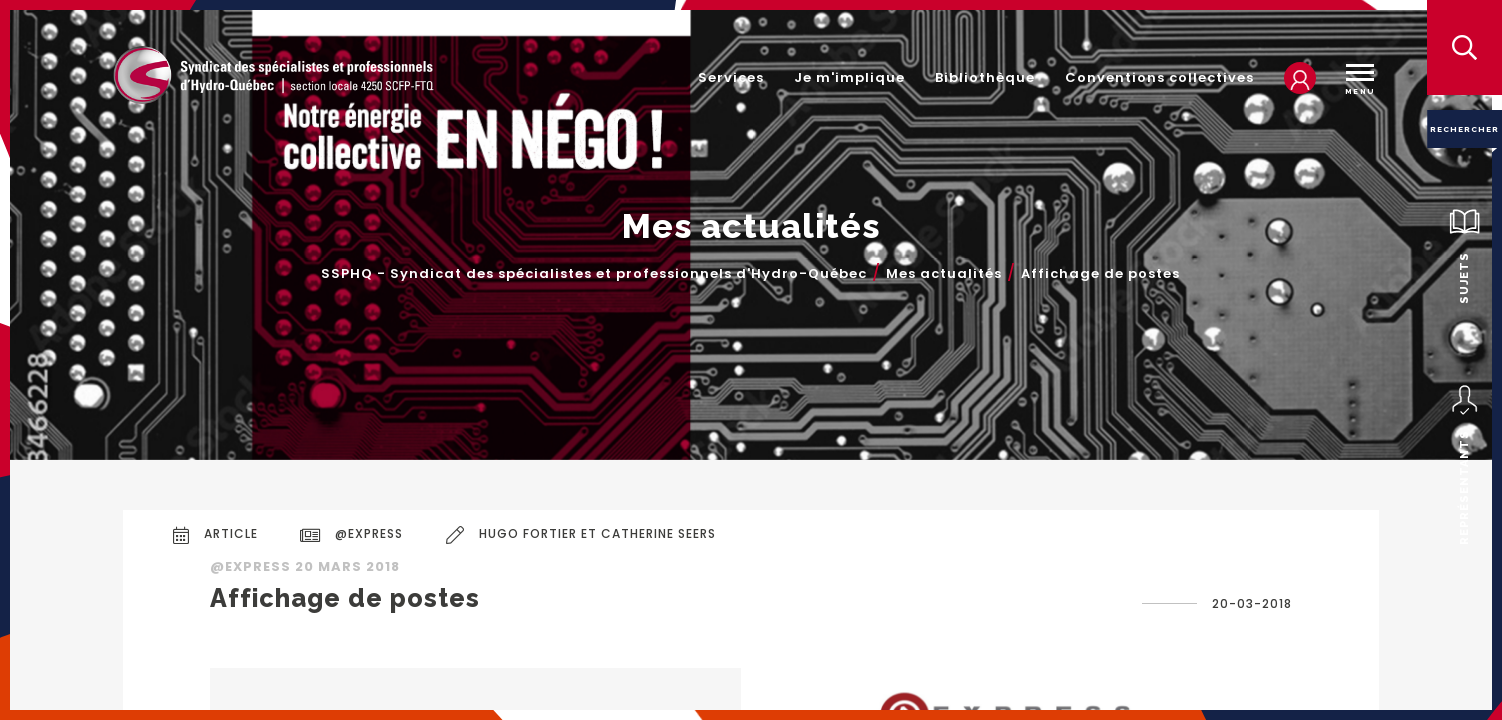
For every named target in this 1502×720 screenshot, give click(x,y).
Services (731, 77)
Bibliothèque (985, 77)
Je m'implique (849, 77)
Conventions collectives (1159, 77)
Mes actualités (944, 273)
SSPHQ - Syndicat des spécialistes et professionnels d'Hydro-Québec (594, 273)
